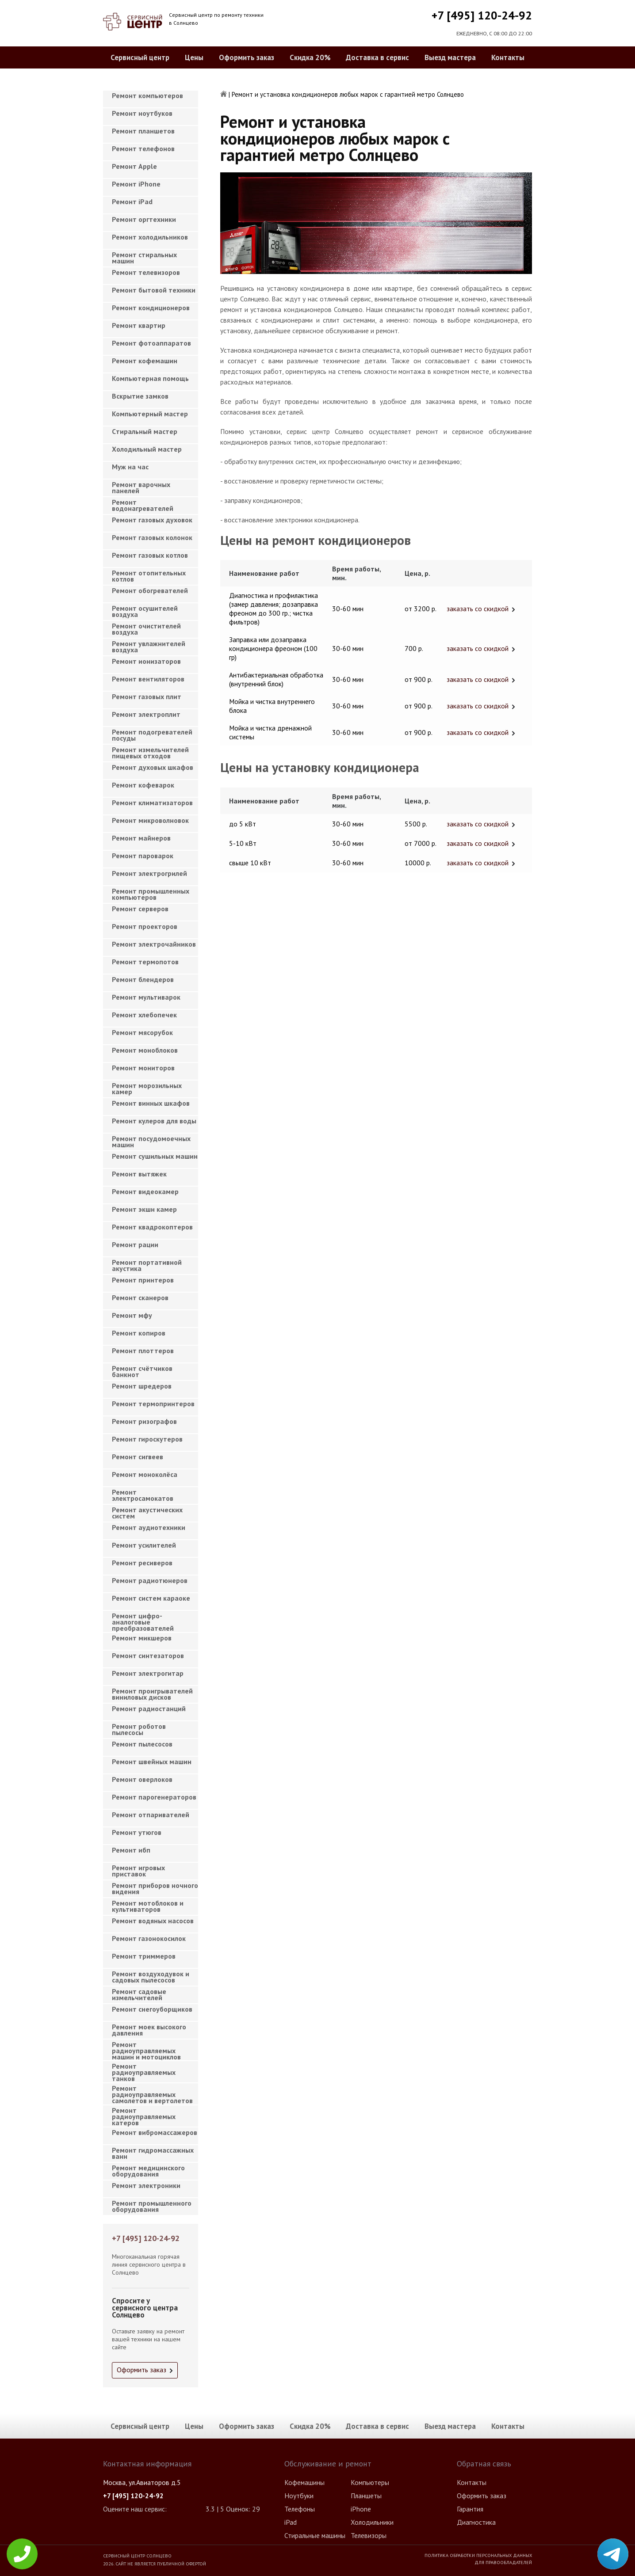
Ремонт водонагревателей (142, 505)
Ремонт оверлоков (142, 1779)
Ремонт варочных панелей (141, 487)
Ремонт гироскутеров (147, 1438)
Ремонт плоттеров (143, 1350)
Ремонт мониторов (143, 1067)
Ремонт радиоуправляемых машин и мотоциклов (146, 2048)
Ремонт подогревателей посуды (152, 734)
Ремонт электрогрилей (149, 873)
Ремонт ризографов (144, 1421)
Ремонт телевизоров (146, 272)
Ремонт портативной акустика (147, 1265)
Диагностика (476, 2522)
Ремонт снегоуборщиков (152, 2009)
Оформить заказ (246, 57)
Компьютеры (370, 2482)
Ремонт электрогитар (148, 1673)
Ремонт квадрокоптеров (152, 1226)
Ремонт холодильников (150, 236)
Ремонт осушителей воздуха (145, 611)
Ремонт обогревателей (150, 590)
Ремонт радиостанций (149, 1708)
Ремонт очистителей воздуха (146, 628)
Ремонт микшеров (142, 1637)
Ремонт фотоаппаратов (151, 343)
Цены (194, 57)
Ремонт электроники (146, 2185)
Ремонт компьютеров (147, 95)
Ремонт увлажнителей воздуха (148, 646)
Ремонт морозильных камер (147, 1088)
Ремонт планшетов (143, 130)
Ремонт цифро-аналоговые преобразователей (143, 1619)
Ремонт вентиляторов (148, 678)
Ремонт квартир (138, 325)
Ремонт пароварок (142, 855)
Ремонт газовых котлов (150, 555)
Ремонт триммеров (144, 1956)
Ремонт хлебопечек (144, 1014)
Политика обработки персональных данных (478, 2555)
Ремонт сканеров (140, 1297)
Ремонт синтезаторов (148, 1655)
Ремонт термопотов (145, 961)
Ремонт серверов (140, 908)
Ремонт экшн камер (144, 1209)
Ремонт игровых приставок (138, 1870)
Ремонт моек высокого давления (149, 2029)
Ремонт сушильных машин (155, 1156)
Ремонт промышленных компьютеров (150, 894)
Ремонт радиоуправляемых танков (144, 2070)
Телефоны (299, 2508)
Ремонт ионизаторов (146, 661)
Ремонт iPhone (136, 183)
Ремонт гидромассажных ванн (153, 2153)
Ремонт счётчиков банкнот (142, 1371)
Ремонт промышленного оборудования (151, 2206)
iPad (290, 2522)
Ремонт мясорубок (142, 1032)
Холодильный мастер (147, 449)
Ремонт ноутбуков (142, 113)
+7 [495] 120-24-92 (482, 15)
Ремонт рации (135, 1244)
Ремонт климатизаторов (152, 802)
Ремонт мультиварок (146, 997)
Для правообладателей (503, 2562)
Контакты (507, 57)
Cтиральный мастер (144, 431)
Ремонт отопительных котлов (149, 575)
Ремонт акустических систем (147, 1512)
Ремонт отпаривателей (150, 1814)
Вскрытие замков (140, 396)
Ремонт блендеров (143, 979)
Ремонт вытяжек (139, 1173)
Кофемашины (304, 2482)
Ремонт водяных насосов (153, 1920)
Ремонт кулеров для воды (154, 1120)
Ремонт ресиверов (142, 1562)
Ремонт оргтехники (144, 219)
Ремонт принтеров (143, 1279)
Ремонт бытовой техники (153, 289)
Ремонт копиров (138, 1332)
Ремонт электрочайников (154, 944)
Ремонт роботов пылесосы (139, 1729)
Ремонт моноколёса (144, 1474)
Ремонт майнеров (141, 837)
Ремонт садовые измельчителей (139, 1994)
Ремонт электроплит (146, 714)
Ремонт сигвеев (137, 1456)
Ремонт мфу (132, 1315)
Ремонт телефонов (143, 148)
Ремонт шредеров (142, 1385)
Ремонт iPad (132, 201)
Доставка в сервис (377, 57)
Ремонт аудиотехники (148, 1527)
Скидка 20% (310, 57)
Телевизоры (368, 2535)
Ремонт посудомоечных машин (151, 1141)
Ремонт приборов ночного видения (155, 1888)
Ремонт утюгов (136, 1832)
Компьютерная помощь (150, 378)
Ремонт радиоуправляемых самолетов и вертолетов (152, 2092)
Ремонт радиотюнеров (149, 1580)
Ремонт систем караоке (151, 1598)
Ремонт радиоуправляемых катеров (144, 2114)
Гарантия (470, 2508)
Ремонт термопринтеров (153, 1403)
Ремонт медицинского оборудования (148, 2170)
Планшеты (366, 2495)
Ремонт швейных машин (151, 1761)
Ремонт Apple (134, 166)
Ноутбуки (299, 2495)
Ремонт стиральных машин (144, 257)
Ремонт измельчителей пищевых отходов (150, 752)
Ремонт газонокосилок (149, 1938)
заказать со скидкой (478, 608)
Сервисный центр (140, 57)
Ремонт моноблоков (145, 1050)
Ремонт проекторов (144, 926)
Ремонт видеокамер (145, 1191)
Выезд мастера (450, 57)
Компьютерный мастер (150, 413)
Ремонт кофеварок (143, 784)
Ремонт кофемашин (144, 360)
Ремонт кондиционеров (151, 307)
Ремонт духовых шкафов (152, 767)
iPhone (361, 2508)
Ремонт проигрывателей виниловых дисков (152, 1693)
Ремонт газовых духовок (152, 519)
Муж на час (130, 466)
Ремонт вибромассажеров (154, 2132)
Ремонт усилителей (144, 1545)
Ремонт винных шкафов (151, 1103)
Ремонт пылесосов (142, 1743)
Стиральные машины (314, 2535)
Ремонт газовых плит (146, 696)
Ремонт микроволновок (150, 820)
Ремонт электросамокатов (142, 1495)
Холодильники (372, 2522)
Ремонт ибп (131, 1849)
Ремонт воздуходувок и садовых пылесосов (150, 1976)
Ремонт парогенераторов (154, 1796)
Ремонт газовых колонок (152, 537)
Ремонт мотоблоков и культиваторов (148, 1906)
